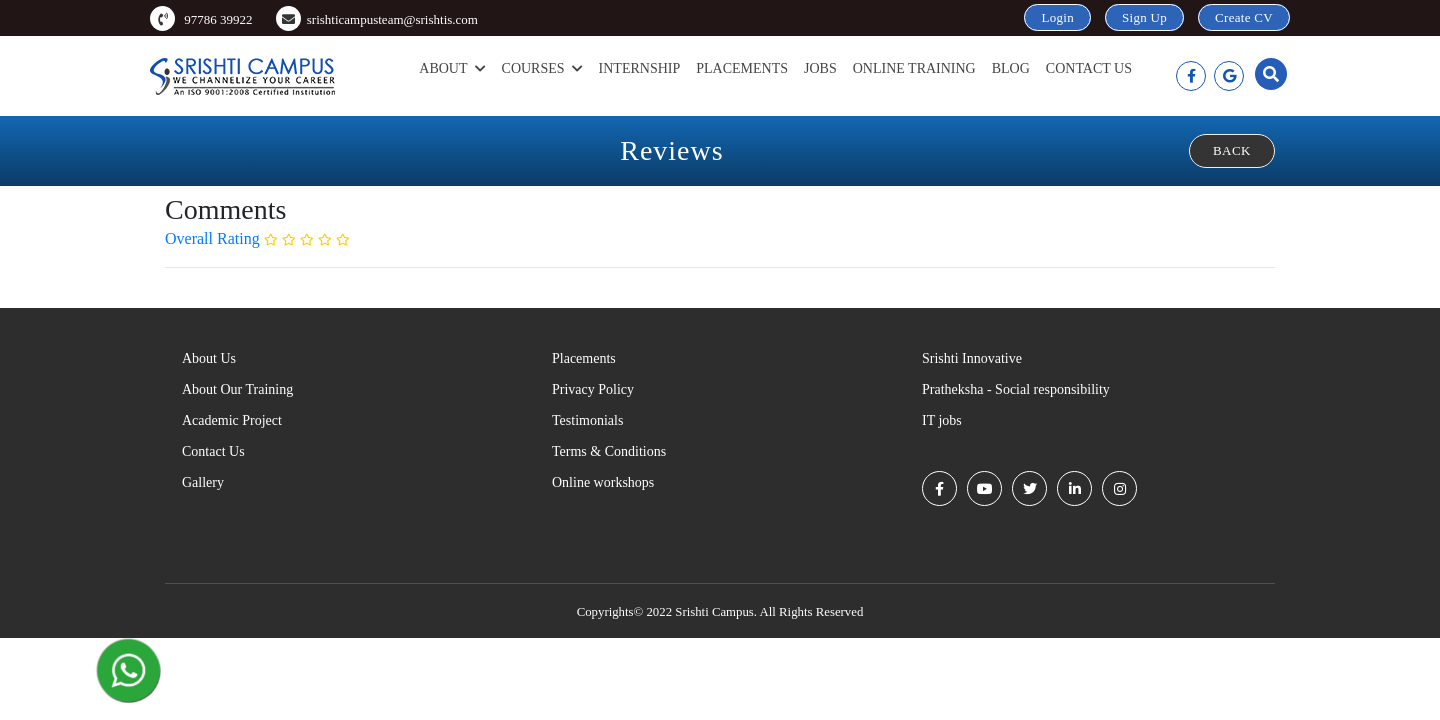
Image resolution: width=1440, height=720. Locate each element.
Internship (640, 68)
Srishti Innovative (972, 358)
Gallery (203, 482)
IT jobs (942, 420)
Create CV (1244, 17)
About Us (209, 358)
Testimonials (587, 420)
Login (1057, 17)
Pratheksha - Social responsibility (1016, 389)
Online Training (914, 68)
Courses (542, 68)
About (452, 68)
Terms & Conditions (609, 451)
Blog (1011, 68)
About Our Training (237, 389)
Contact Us (1089, 68)
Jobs (820, 68)
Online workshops (603, 482)
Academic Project (232, 420)
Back (1232, 150)
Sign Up (1144, 17)
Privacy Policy (593, 389)
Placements (742, 68)
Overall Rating (214, 238)
